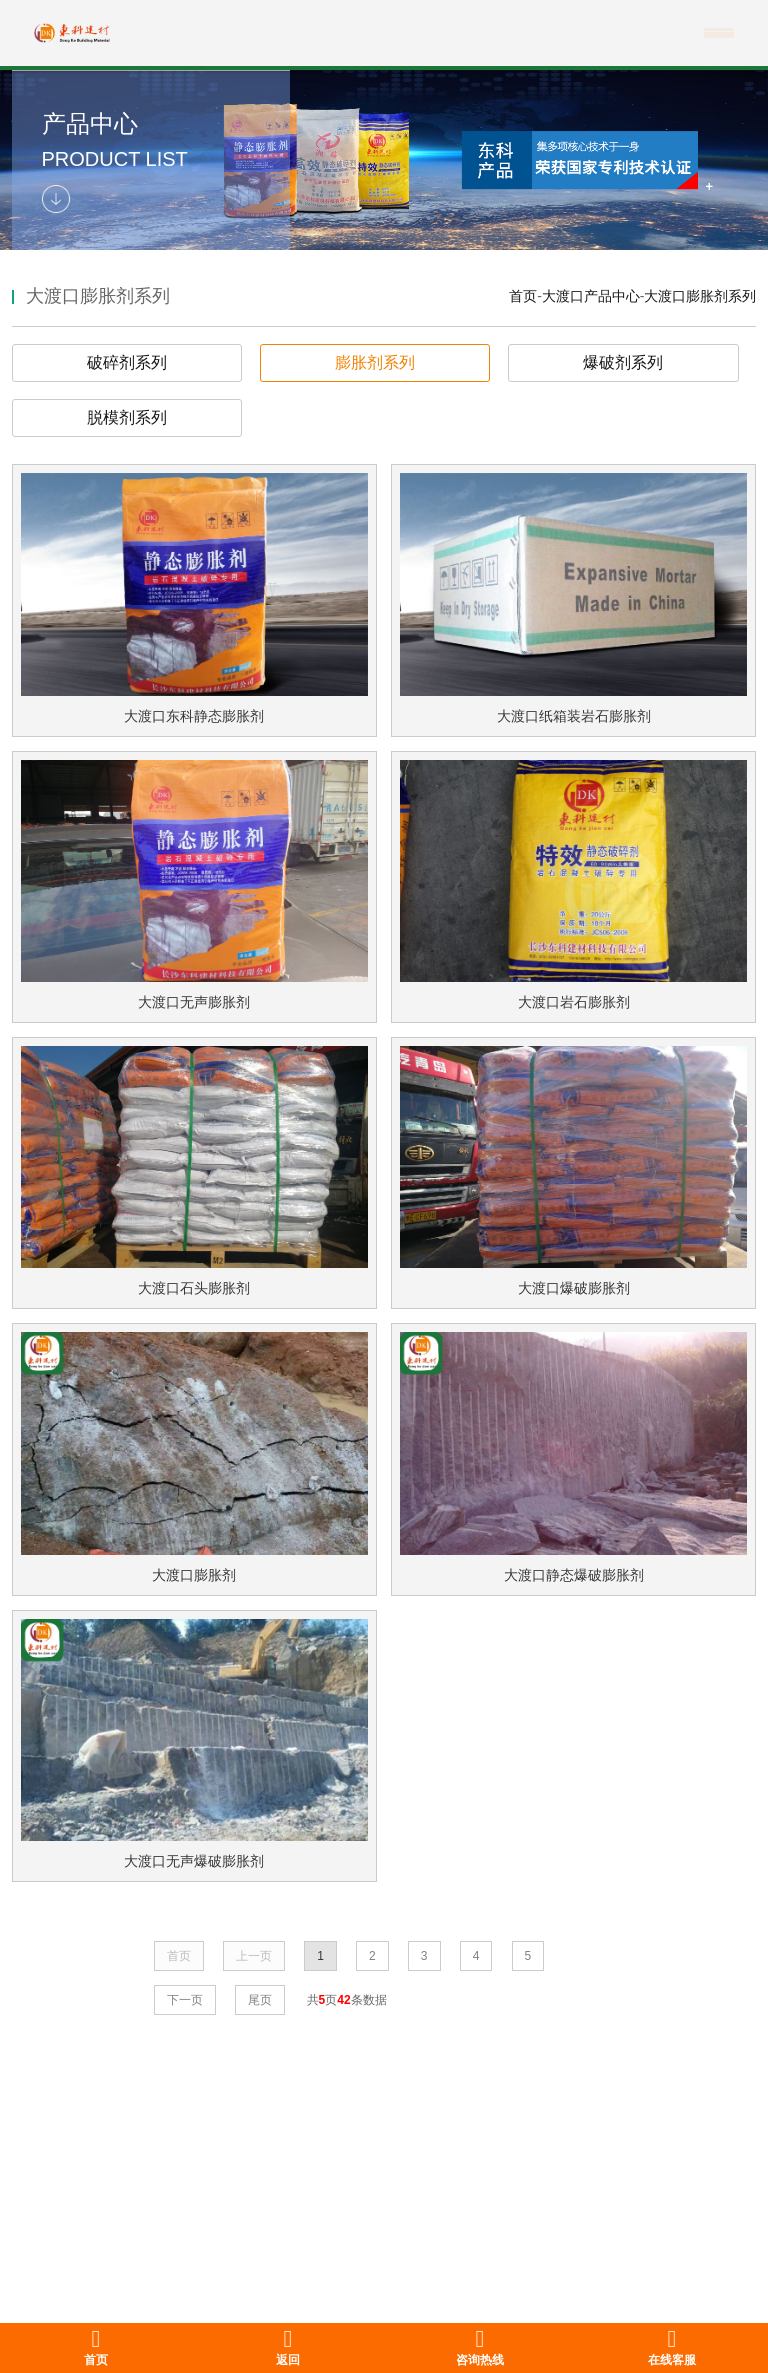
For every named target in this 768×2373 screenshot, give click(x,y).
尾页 (260, 2000)
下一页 (185, 2000)
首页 (523, 296)
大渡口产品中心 (591, 296)
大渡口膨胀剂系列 (700, 296)
